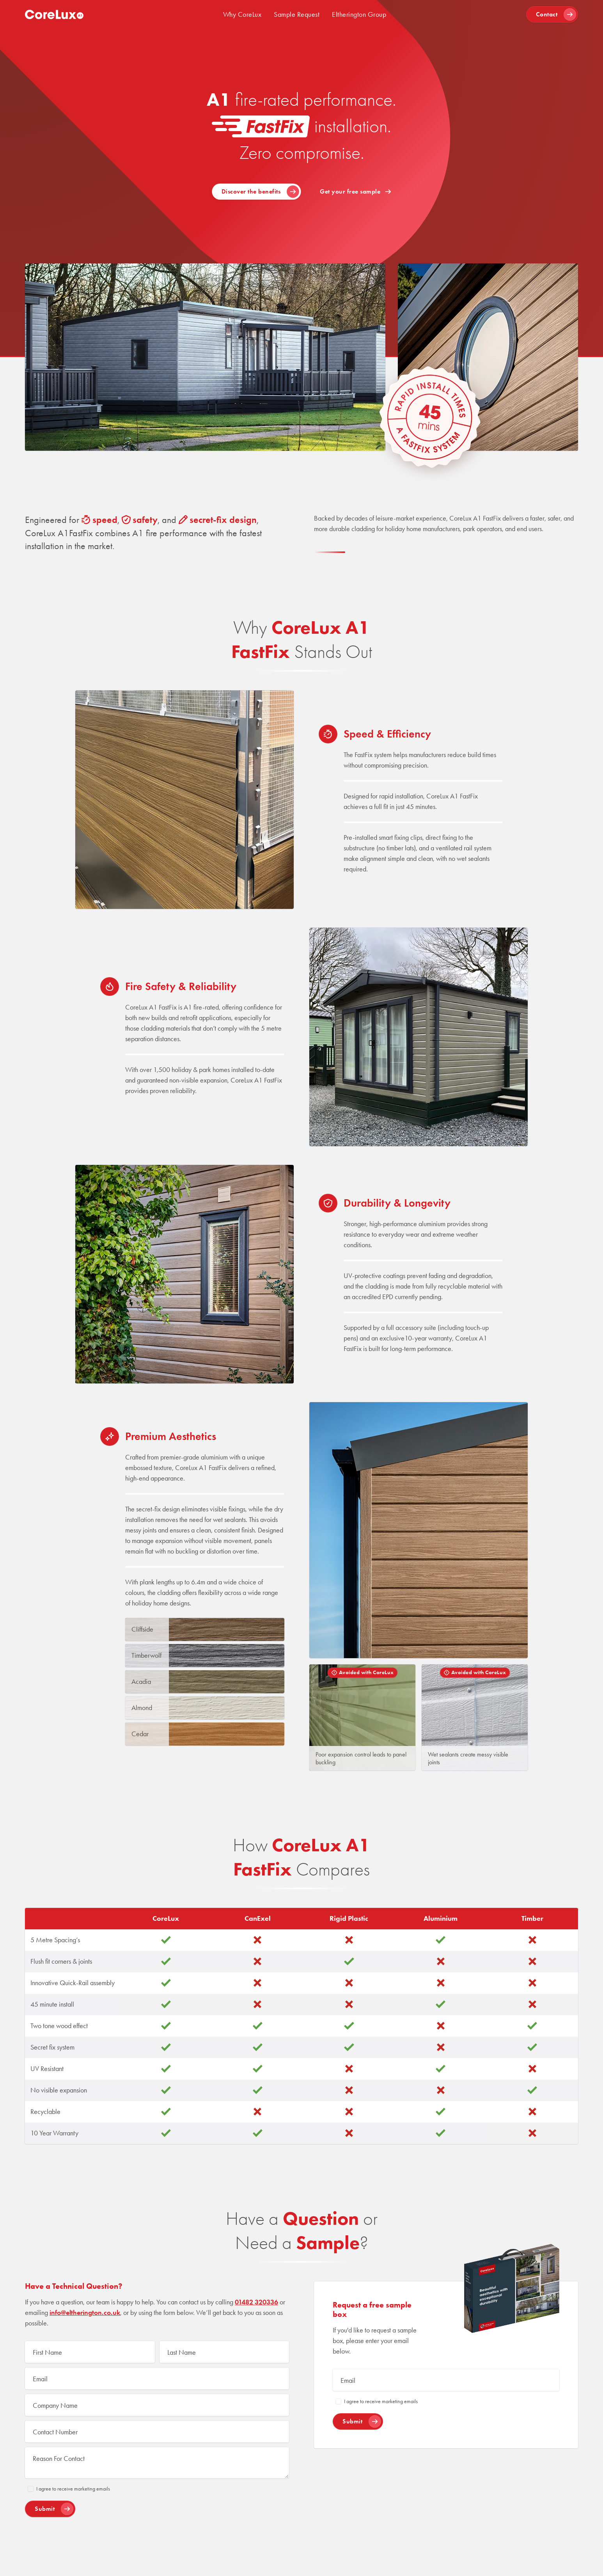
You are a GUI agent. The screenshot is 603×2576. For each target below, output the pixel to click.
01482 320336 (256, 2302)
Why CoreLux (242, 14)
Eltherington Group (359, 14)
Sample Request (296, 14)
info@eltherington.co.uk (85, 2312)
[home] (54, 14)
